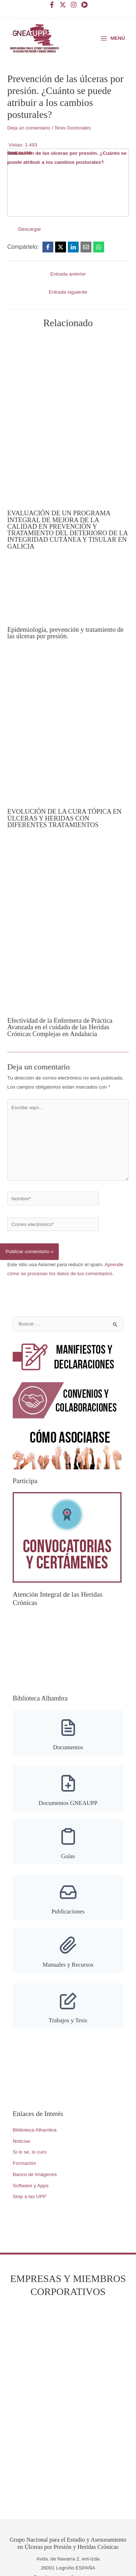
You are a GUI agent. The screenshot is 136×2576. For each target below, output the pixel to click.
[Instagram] (73, 4)
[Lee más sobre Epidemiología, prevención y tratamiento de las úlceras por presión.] (61, 592)
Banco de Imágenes (35, 2174)
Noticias (21, 2141)
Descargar (29, 229)
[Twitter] (62, 4)
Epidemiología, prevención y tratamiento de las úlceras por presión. (65, 633)
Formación (24, 2163)
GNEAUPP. (20, 153)
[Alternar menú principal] (112, 38)
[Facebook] (52, 4)
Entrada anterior (68, 274)
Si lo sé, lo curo (29, 2152)
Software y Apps (31, 2185)
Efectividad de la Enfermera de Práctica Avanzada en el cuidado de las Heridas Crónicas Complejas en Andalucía (59, 1027)
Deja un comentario (28, 128)
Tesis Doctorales (72, 128)
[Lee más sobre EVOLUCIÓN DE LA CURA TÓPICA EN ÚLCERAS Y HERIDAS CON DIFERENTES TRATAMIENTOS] (68, 728)
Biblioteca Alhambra (35, 2130)
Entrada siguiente (68, 292)
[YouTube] (84, 4)
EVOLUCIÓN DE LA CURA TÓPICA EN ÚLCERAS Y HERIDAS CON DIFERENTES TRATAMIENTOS (64, 818)
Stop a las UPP (29, 2196)
